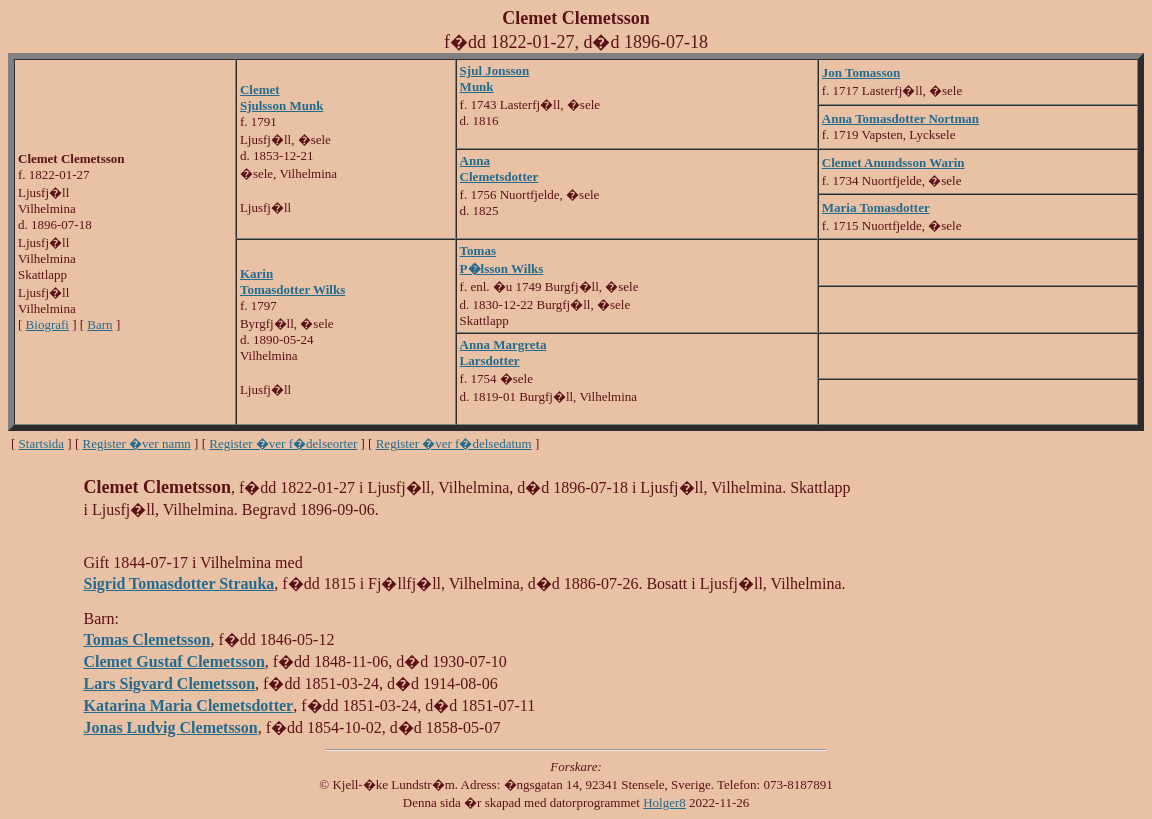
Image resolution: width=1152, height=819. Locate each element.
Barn (99, 324)
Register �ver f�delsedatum (454, 443)
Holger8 (664, 802)
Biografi (47, 324)
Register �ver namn (137, 443)
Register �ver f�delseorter (283, 443)
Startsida (42, 443)
